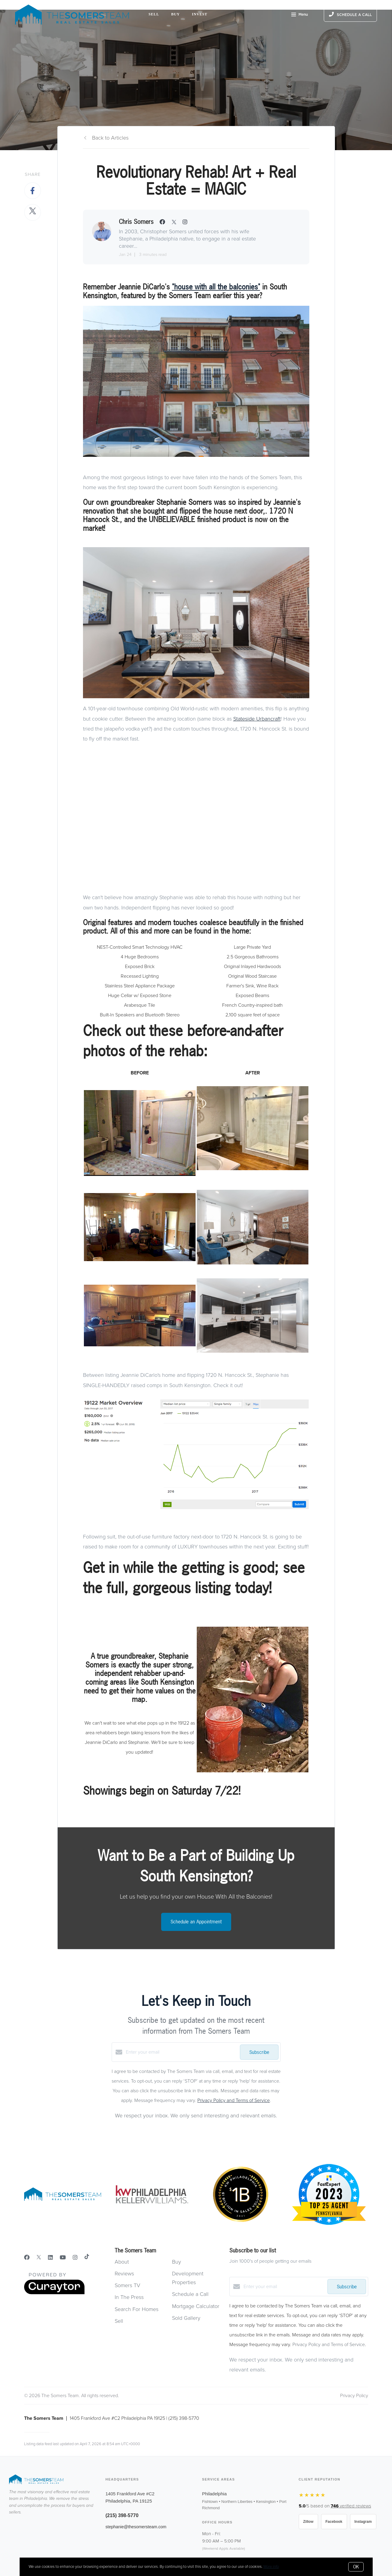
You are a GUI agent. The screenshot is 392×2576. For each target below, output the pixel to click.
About (122, 2261)
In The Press (129, 2297)
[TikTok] (86, 2257)
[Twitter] (39, 2257)
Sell (153, 14)
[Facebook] (27, 2257)
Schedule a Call (190, 2294)
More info (271, 2566)
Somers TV (127, 2285)
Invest (199, 14)
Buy (175, 14)
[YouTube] (63, 2257)
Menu (299, 15)
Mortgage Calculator (195, 2306)
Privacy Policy (354, 2396)
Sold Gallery (186, 2318)
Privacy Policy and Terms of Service (233, 2100)
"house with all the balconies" (216, 287)
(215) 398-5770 (122, 2515)
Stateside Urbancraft (257, 718)
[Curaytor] (54, 2293)
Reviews (124, 2273)
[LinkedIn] (50, 2257)
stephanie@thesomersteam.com (136, 2526)
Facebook (334, 2522)
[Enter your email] (181, 2052)
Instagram (363, 2522)
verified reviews (351, 2506)
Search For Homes (136, 2309)
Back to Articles (110, 137)
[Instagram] (75, 2257)
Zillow (308, 2522)
